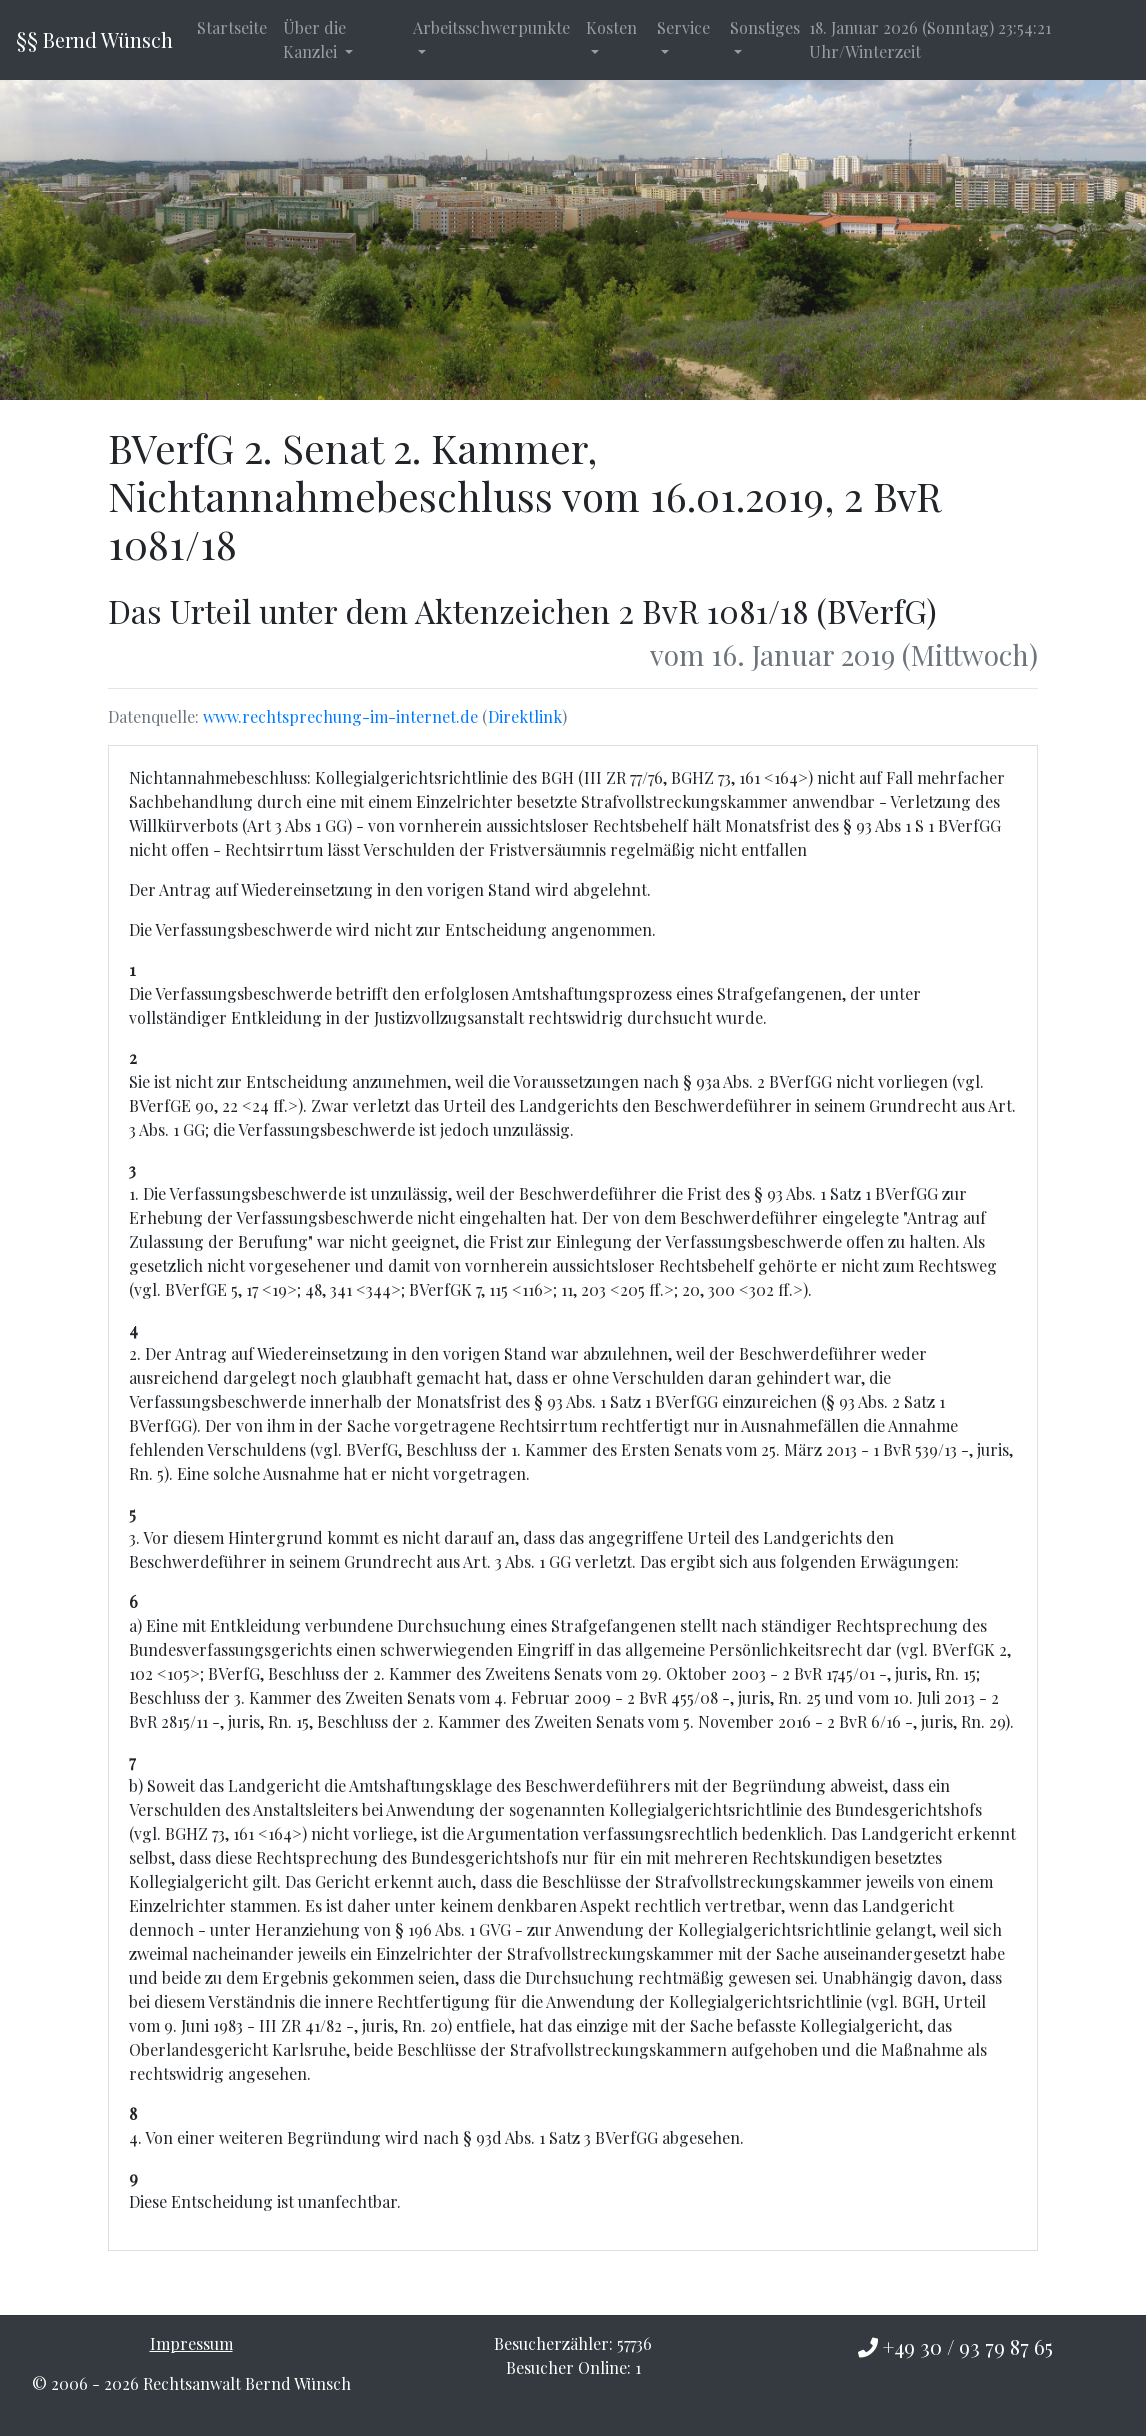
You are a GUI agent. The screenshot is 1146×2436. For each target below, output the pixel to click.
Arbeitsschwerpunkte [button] (491, 27)
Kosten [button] (611, 27)
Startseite (232, 27)
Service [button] (683, 27)
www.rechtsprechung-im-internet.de (340, 716)
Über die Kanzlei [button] (314, 39)
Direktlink (525, 716)
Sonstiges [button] (765, 27)
